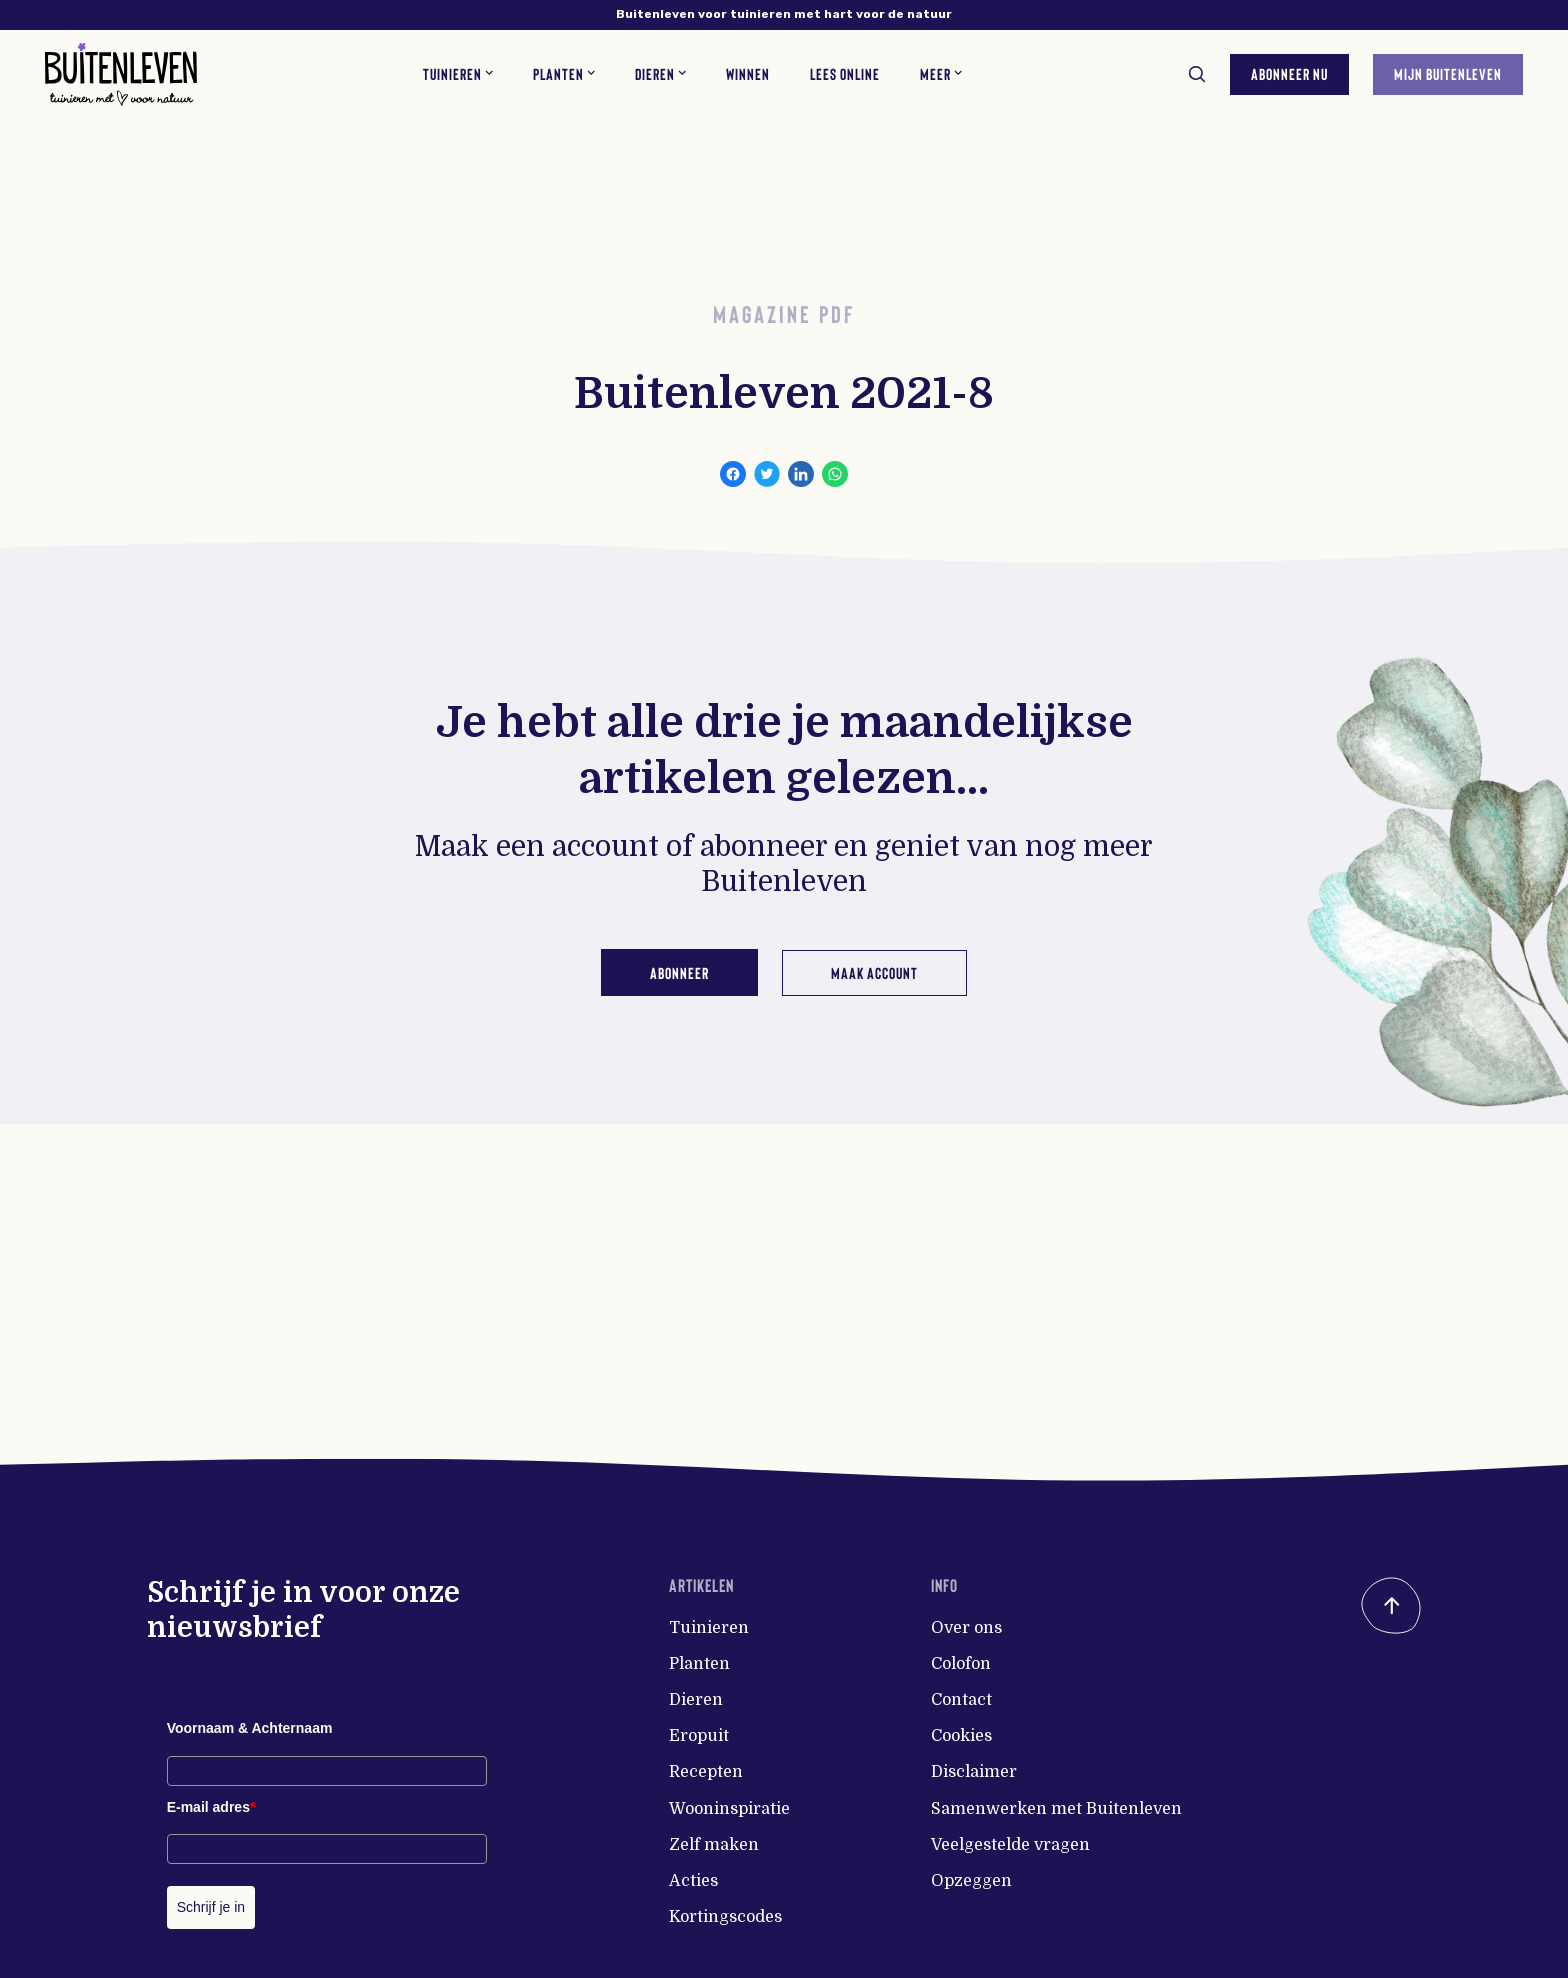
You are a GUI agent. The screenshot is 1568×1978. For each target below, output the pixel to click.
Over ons (966, 1628)
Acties (693, 1881)
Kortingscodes (725, 1917)
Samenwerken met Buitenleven (1056, 1809)
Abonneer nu (1286, 71)
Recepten (706, 1772)
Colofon (961, 1664)
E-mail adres (211, 1807)
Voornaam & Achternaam (250, 1728)
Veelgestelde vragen (1010, 1845)
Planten (699, 1664)
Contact (961, 1700)
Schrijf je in (211, 1907)
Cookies (961, 1736)
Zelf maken (714, 1845)
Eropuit (699, 1736)
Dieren (696, 1700)
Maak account (876, 971)
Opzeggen (971, 1881)
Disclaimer (974, 1772)
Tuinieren (709, 1628)
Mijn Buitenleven (1445, 71)
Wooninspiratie (729, 1809)
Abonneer (677, 971)
